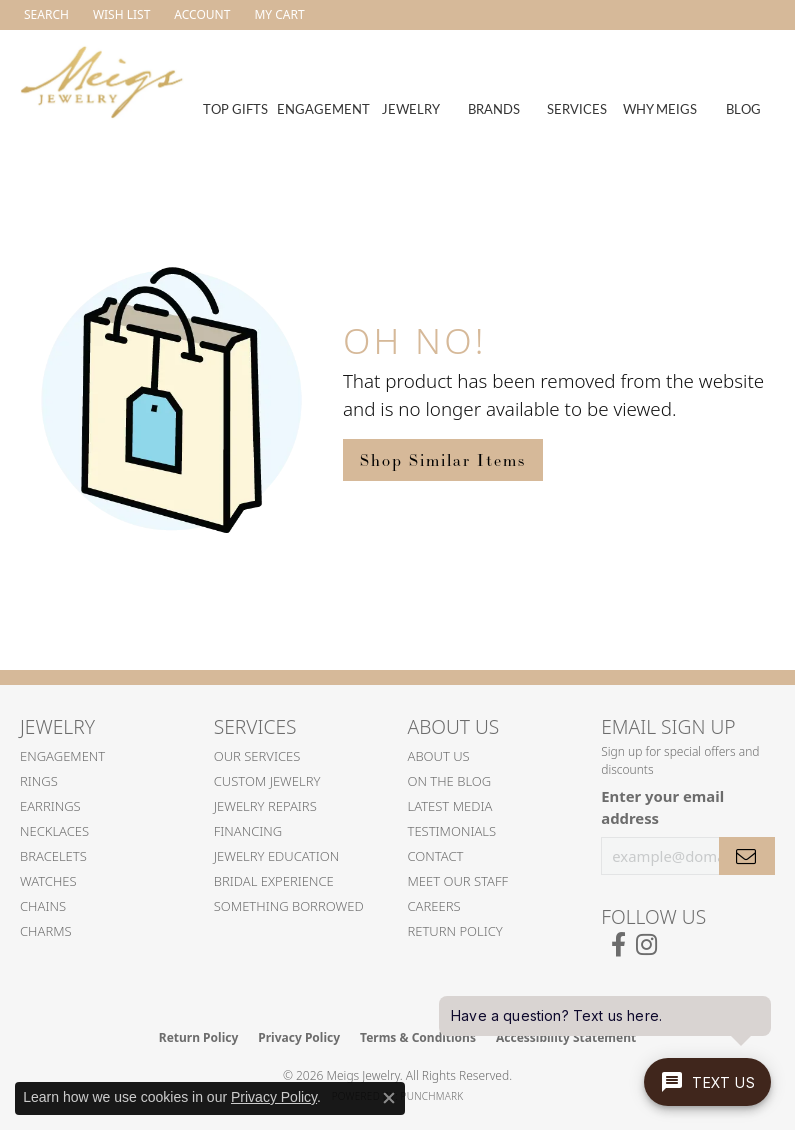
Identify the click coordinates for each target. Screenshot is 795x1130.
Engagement (323, 108)
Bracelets (53, 856)
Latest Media (450, 806)
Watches (48, 881)
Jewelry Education (276, 856)
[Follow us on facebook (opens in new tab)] (618, 945)
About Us (439, 756)
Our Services (257, 756)
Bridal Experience (274, 881)
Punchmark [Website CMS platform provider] (432, 1096)
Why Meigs (660, 108)
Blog (743, 108)
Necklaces (54, 831)
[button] (44, 15)
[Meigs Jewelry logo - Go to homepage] (102, 80)
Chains (43, 906)
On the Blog (450, 781)
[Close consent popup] (389, 1098)
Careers (434, 906)
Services (577, 108)
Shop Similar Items (443, 460)
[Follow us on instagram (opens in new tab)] (646, 945)
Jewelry (411, 108)
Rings (39, 781)
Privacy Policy (299, 1037)
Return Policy (455, 931)
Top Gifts (235, 108)
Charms (46, 931)
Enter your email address (662, 807)
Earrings (50, 806)
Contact (436, 856)
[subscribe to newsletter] (747, 856)
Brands (494, 108)
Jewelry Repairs (265, 806)
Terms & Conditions (418, 1037)
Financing (248, 831)
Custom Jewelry (267, 781)
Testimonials (452, 831)
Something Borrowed (289, 906)
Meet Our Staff (458, 881)
